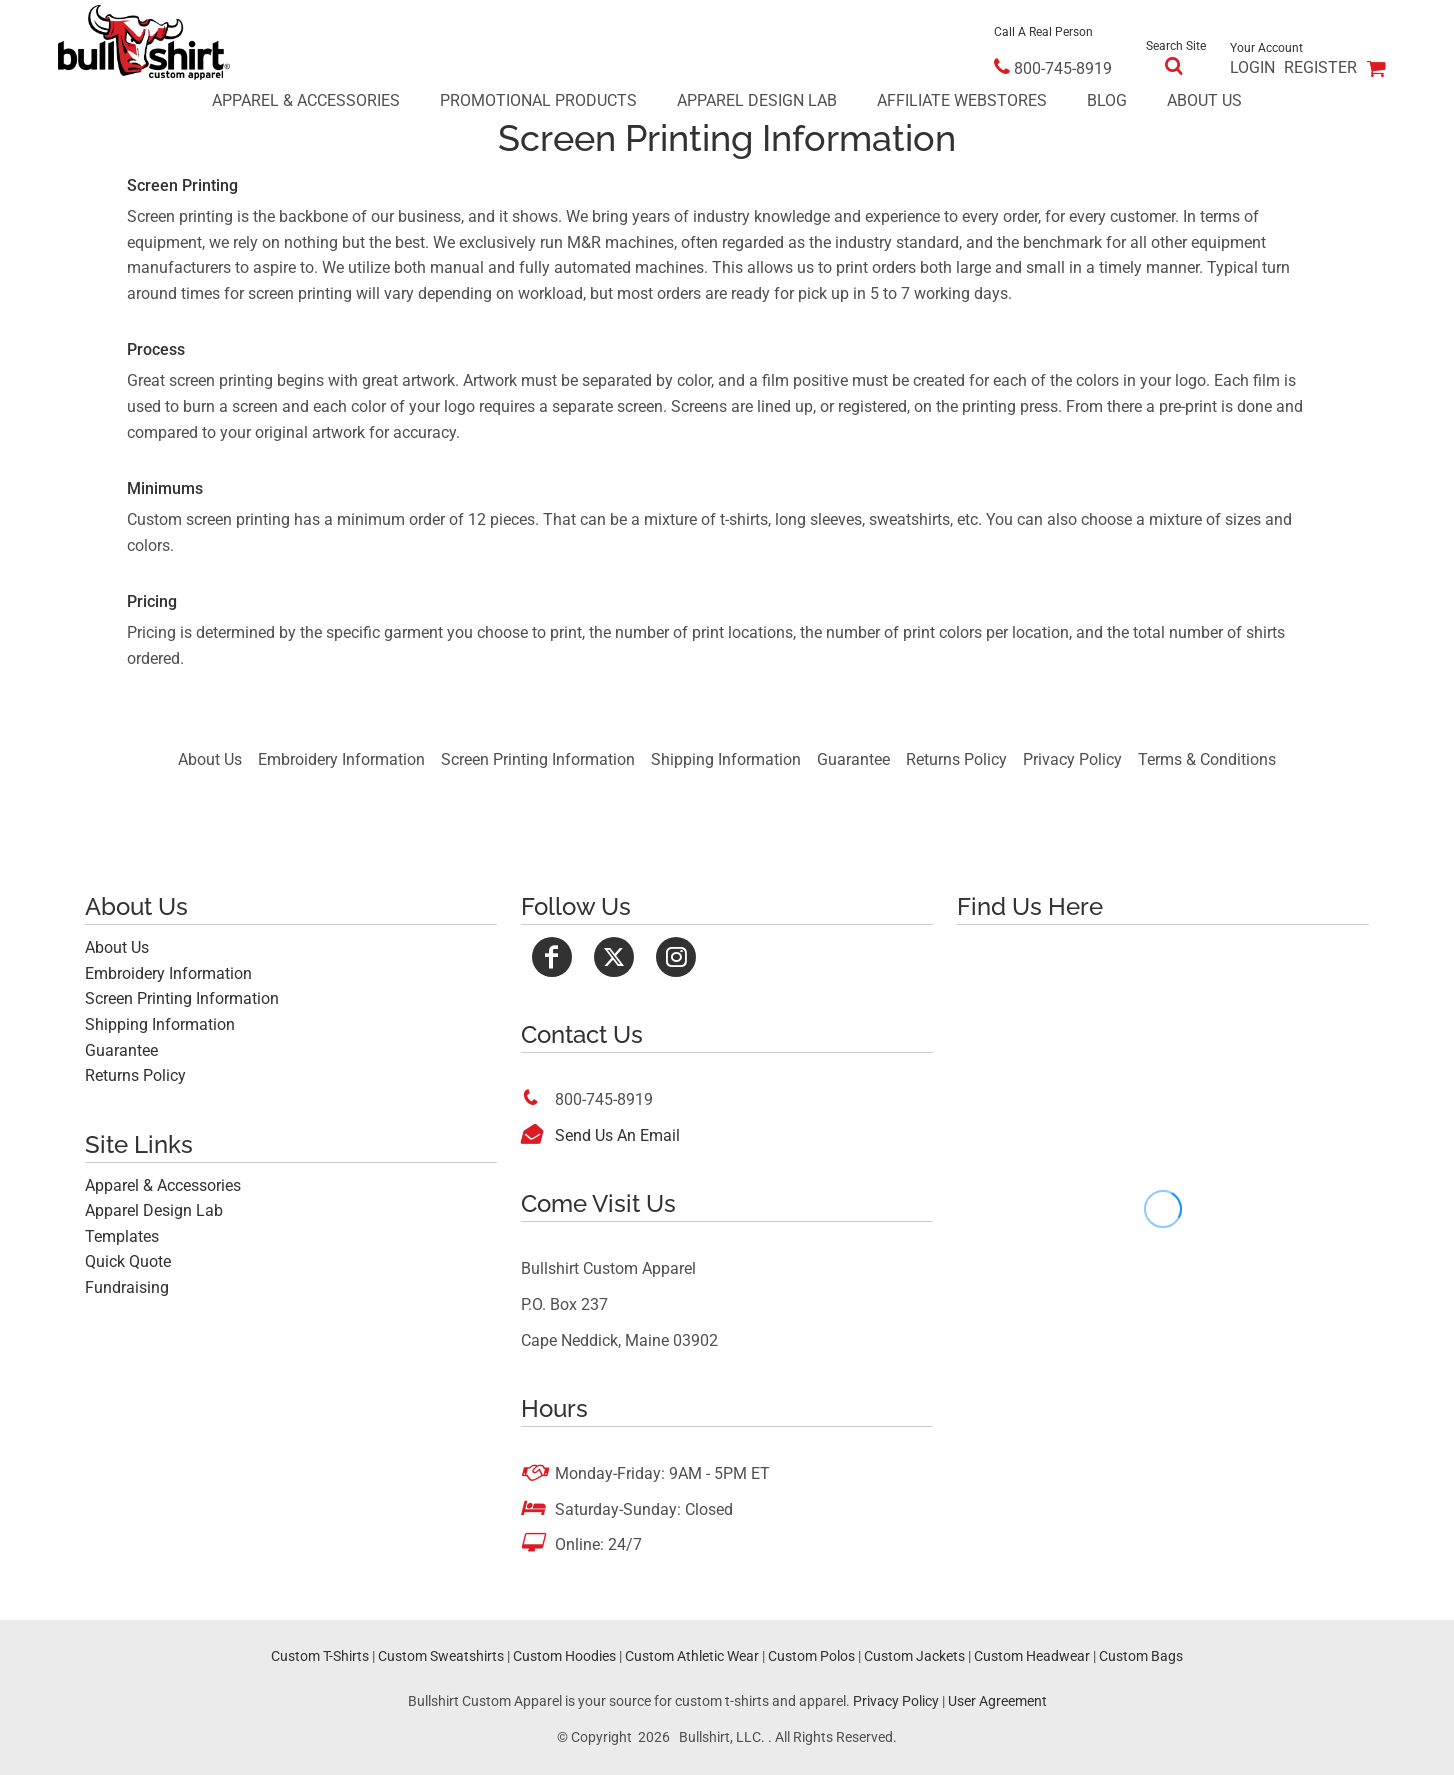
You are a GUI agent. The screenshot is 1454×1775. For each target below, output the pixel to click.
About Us (210, 759)
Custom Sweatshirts (441, 1656)
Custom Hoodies (564, 1656)
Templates (122, 1236)
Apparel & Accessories (163, 1185)
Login (1252, 67)
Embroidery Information (341, 759)
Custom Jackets (914, 1656)
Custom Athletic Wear (692, 1656)
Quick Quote (128, 1261)
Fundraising (127, 1287)
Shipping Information (726, 759)
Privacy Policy (1072, 759)
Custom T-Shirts (320, 1656)
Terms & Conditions (1207, 759)
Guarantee (853, 759)
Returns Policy (956, 759)
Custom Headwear (1032, 1656)
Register (1320, 67)
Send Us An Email (617, 1135)
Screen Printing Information (538, 759)
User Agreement (997, 1701)
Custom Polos (811, 1656)
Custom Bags (1141, 1656)
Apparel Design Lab (154, 1210)
